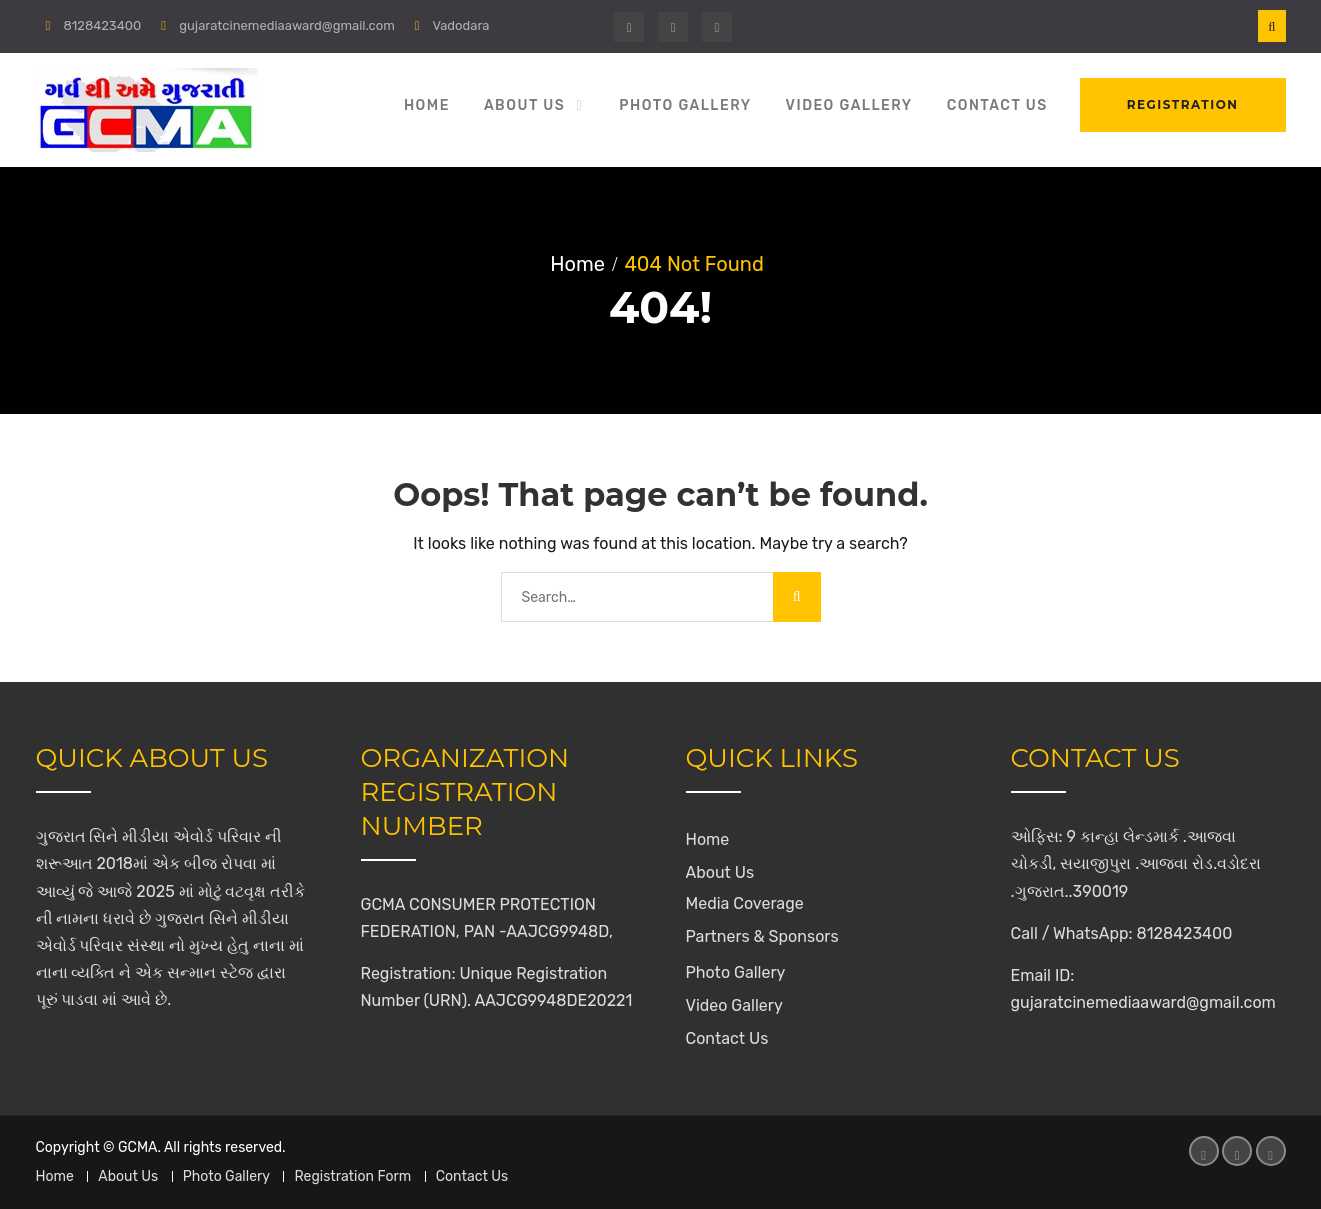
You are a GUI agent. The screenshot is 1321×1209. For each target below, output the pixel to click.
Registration (1183, 104)
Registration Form (352, 1176)
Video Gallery (849, 105)
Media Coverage (745, 903)
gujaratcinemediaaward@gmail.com (287, 25)
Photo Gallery (685, 105)
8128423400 (102, 25)
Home (427, 105)
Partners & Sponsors (762, 936)
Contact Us (997, 105)
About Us (524, 105)
